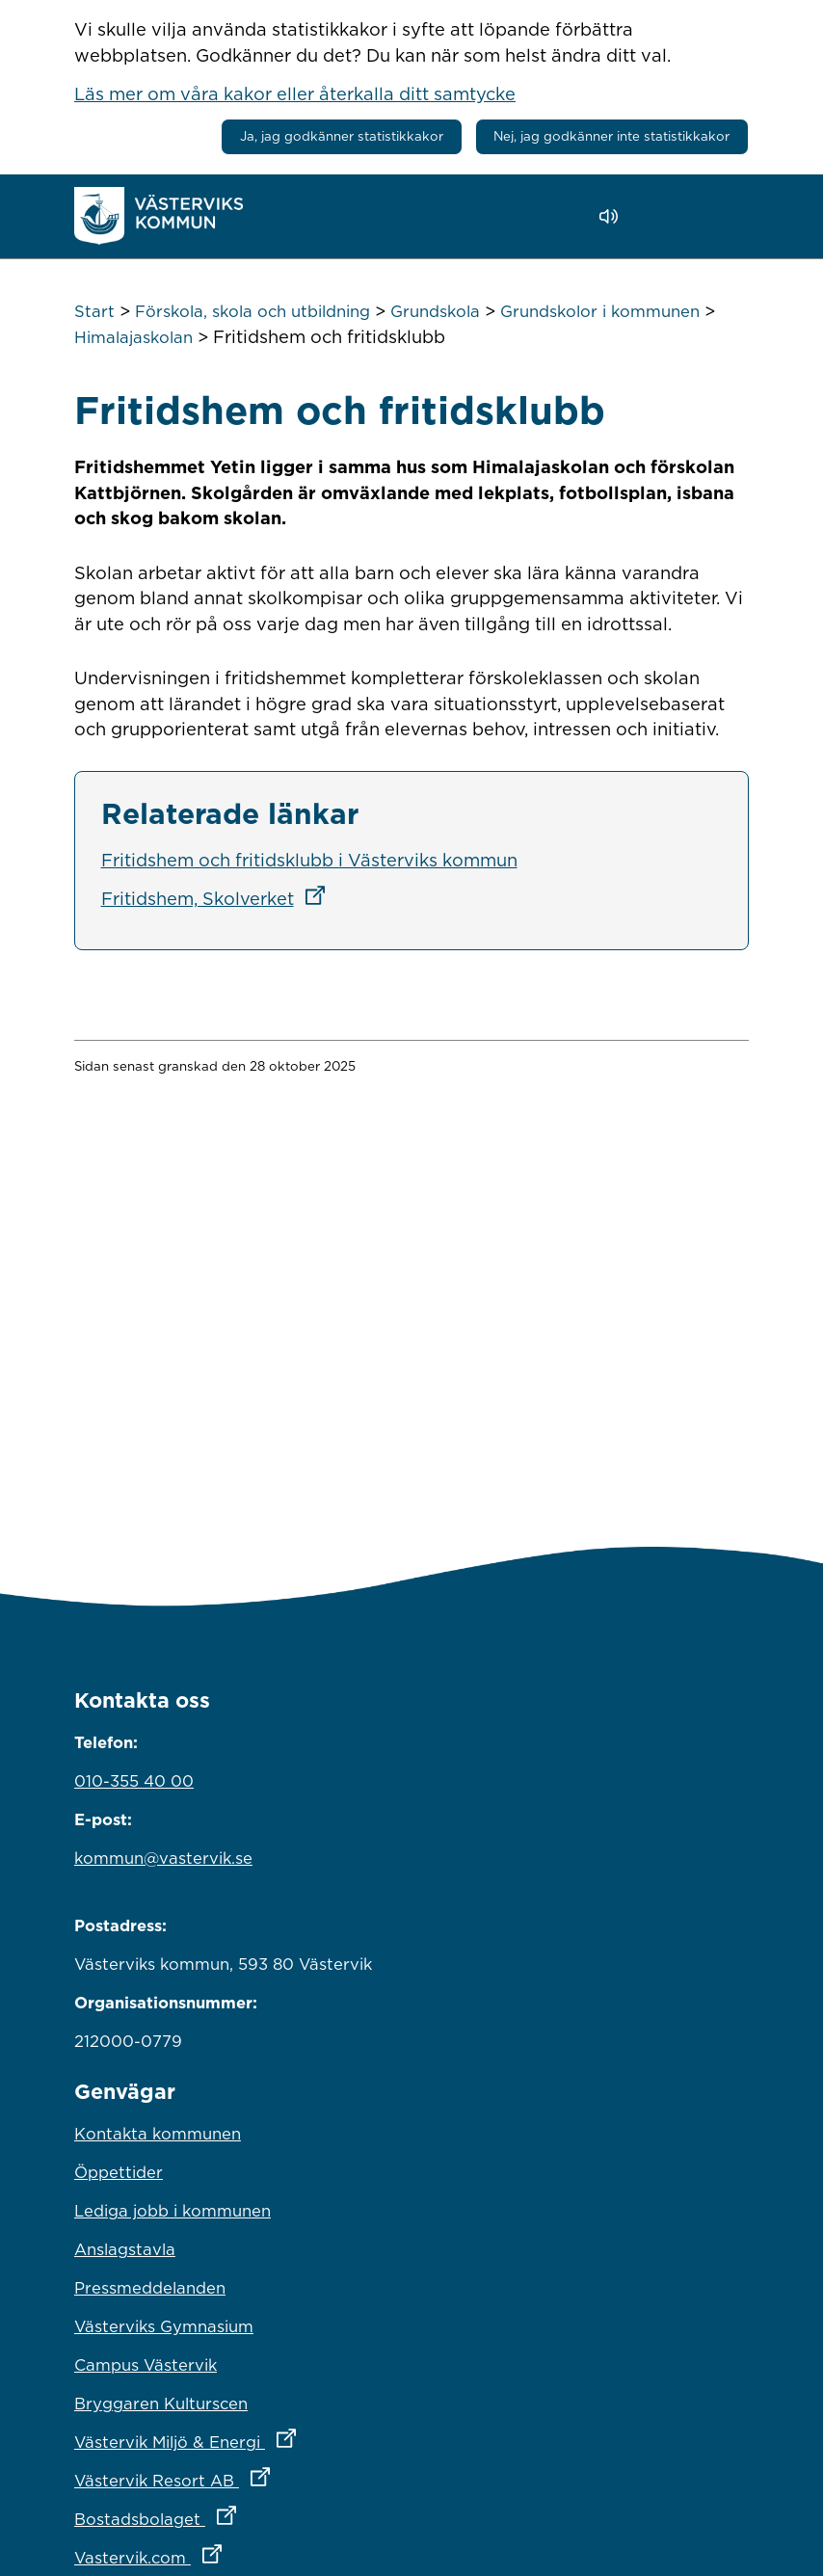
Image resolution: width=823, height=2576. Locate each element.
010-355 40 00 (134, 1781)
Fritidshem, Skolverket (219, 898)
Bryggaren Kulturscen (161, 2403)
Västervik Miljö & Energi (269, 2437)
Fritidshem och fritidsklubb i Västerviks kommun (309, 859)
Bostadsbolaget (240, 2514)
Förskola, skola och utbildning (252, 311)
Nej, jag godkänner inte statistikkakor (611, 136)
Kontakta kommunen (157, 2133)
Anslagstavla (124, 2249)
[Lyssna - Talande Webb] (613, 216)
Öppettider (118, 2172)
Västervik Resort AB (256, 2475)
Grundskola (435, 311)
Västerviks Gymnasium (163, 2326)
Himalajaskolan (133, 337)
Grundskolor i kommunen (600, 311)
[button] (663, 216)
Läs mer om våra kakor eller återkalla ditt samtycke (295, 93)
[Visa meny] (724, 215)
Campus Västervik (145, 2365)
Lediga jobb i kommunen (172, 2210)
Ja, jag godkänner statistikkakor (341, 136)
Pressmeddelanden (150, 2287)
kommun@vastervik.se (163, 1858)
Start (94, 311)
